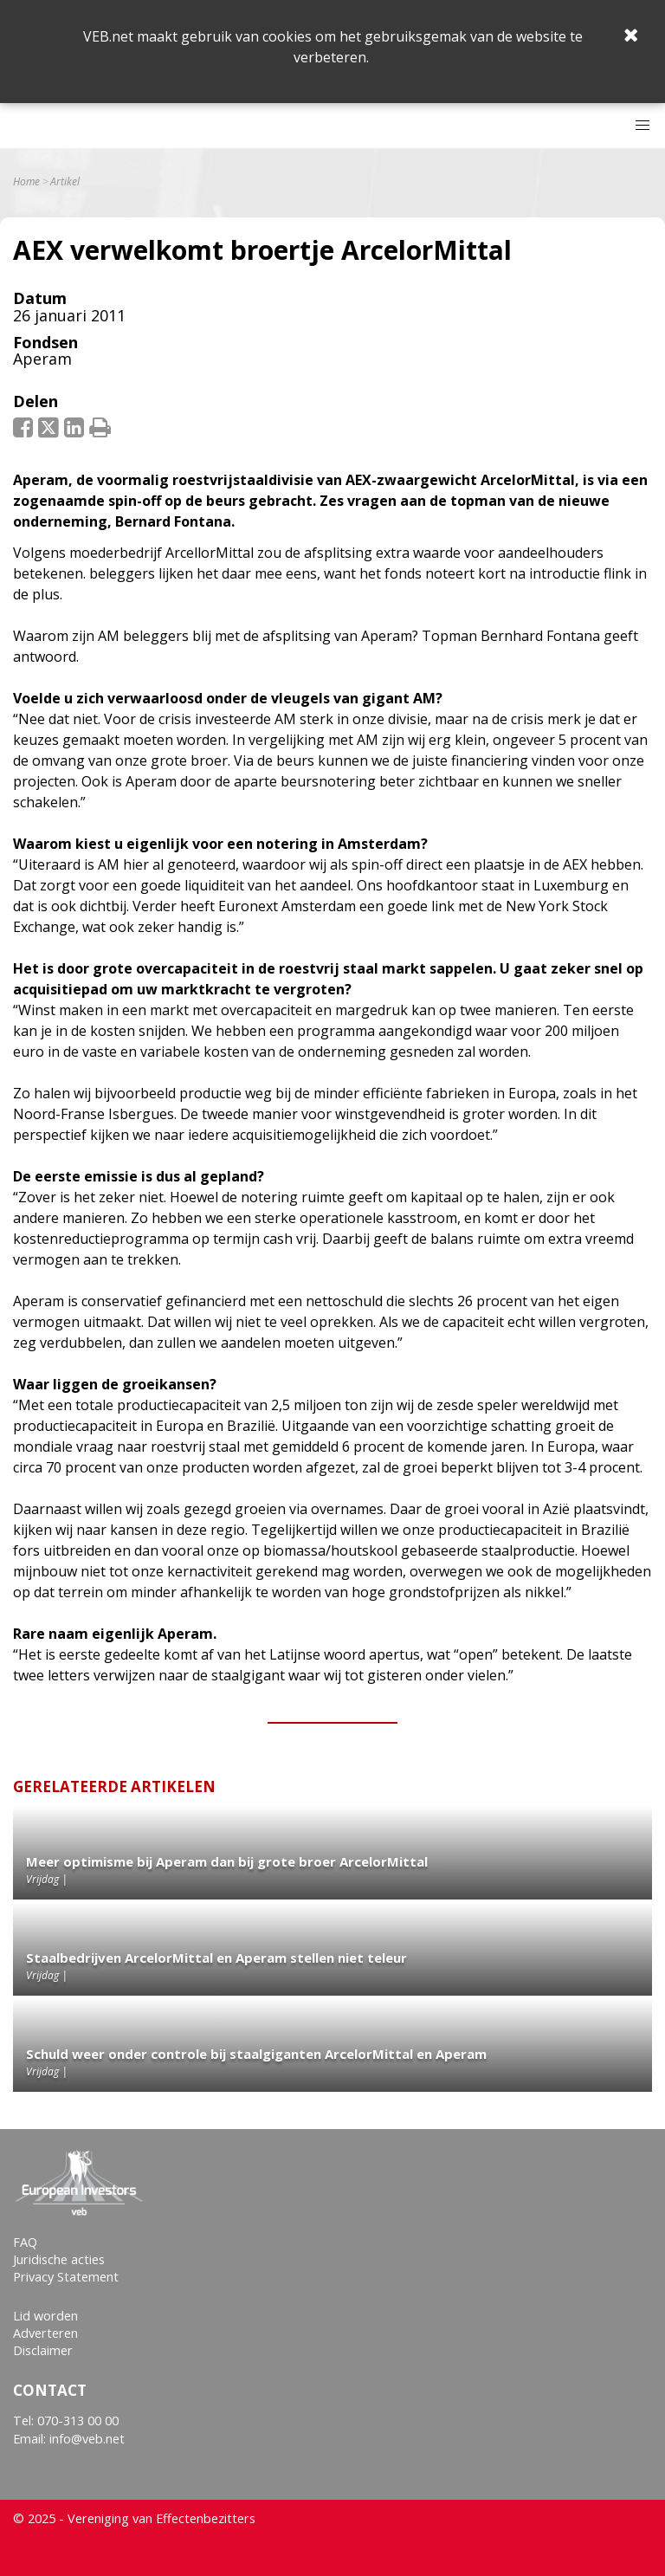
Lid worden (45, 2315)
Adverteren (45, 2333)
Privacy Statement (66, 2277)
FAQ (25, 2242)
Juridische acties (59, 2259)
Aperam (42, 358)
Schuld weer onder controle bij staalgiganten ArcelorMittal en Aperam (256, 2053)
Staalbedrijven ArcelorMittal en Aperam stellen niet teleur (216, 1957)
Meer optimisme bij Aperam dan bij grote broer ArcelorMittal (227, 1861)
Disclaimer (43, 2350)
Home (26, 182)
